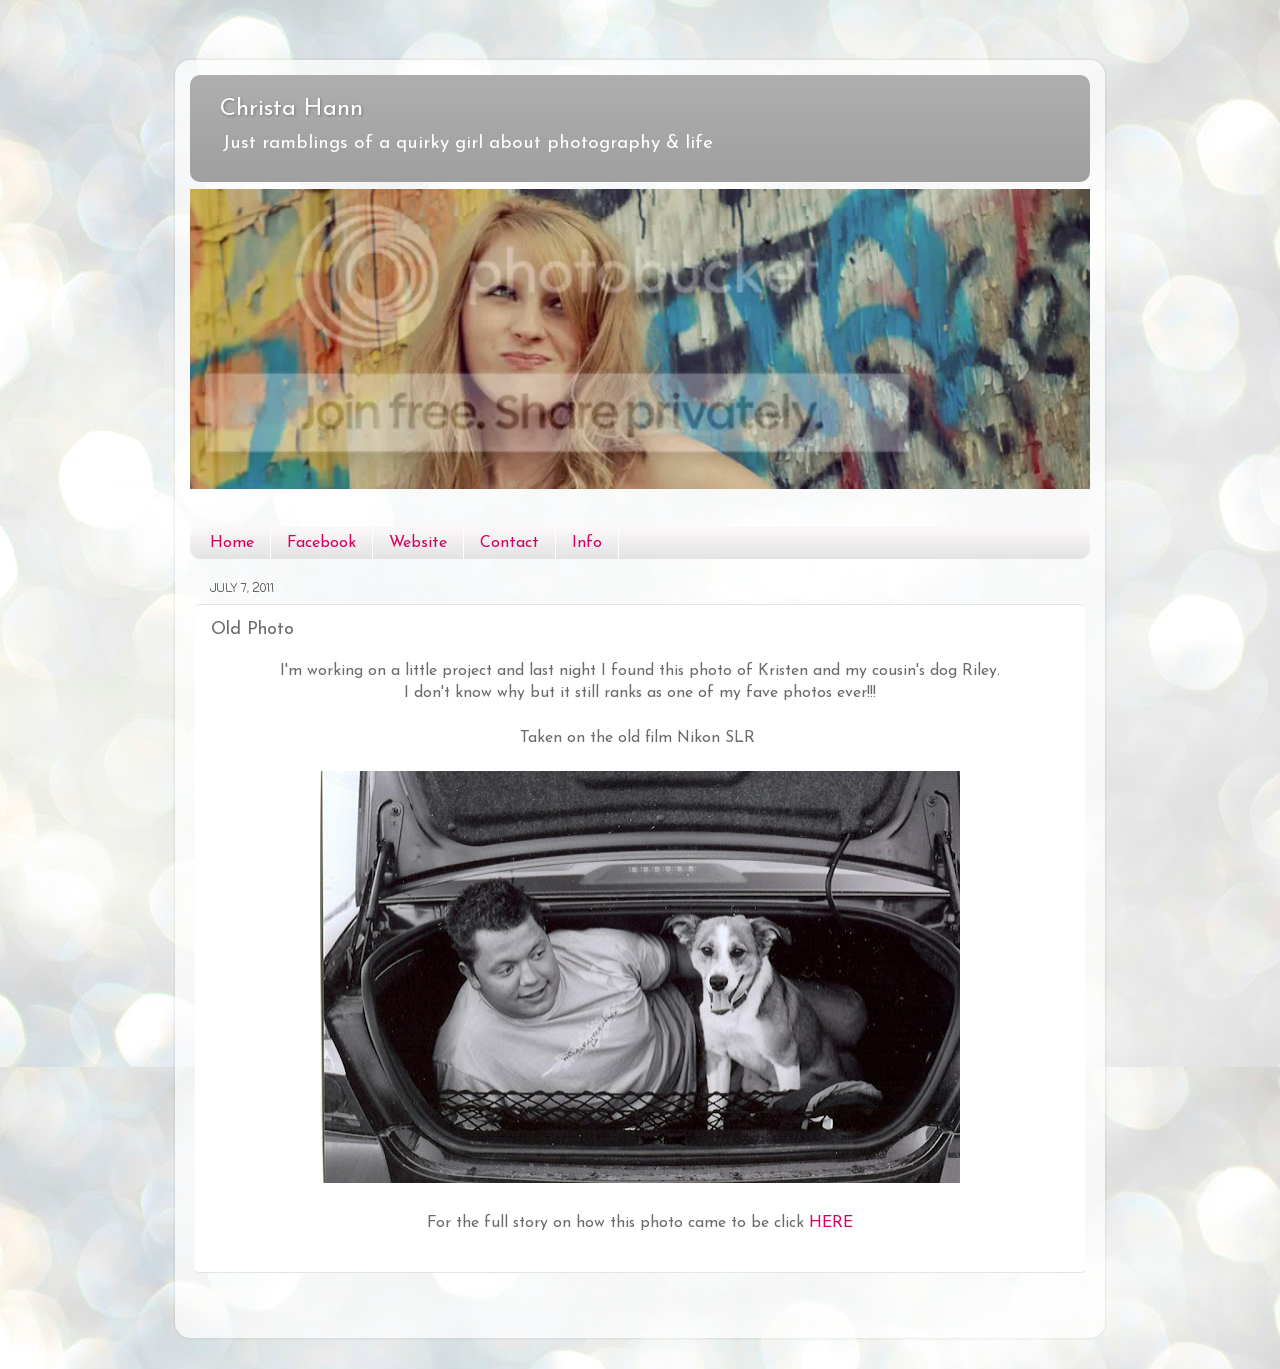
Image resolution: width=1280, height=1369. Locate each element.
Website (418, 543)
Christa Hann (291, 109)
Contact (509, 543)
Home (232, 543)
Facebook (321, 543)
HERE (831, 1223)
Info (587, 543)
